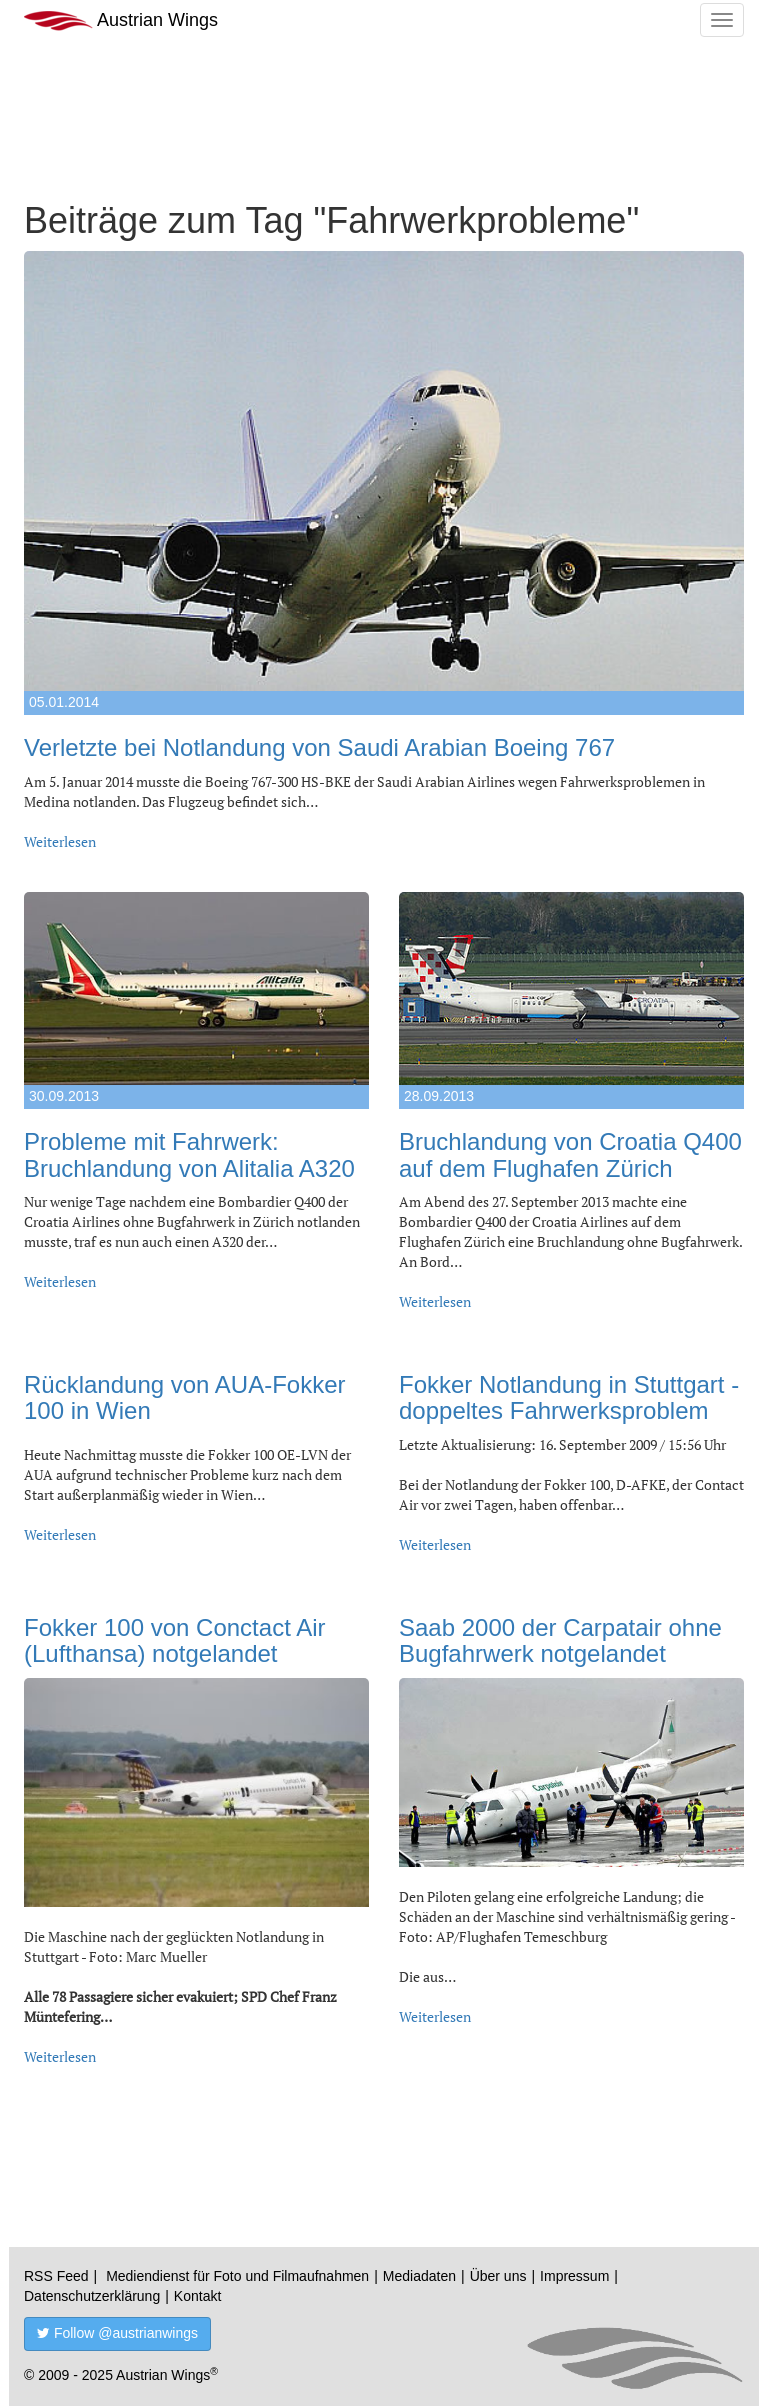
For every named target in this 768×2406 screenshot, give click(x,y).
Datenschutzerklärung (92, 2296)
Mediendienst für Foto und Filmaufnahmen (237, 2276)
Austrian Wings (121, 20)
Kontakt (197, 2296)
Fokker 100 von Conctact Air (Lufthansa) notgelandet (174, 1640)
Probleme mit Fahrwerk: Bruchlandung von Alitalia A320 (189, 1154)
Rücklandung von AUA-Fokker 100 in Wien (185, 1397)
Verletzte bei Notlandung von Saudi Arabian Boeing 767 (319, 747)
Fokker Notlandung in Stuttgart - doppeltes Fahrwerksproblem (569, 1397)
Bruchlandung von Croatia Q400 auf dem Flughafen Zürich (570, 1154)
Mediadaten (419, 2276)
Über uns (498, 2276)
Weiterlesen (60, 841)
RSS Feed (56, 2276)
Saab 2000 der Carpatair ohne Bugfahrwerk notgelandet (560, 1640)
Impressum (574, 2276)
